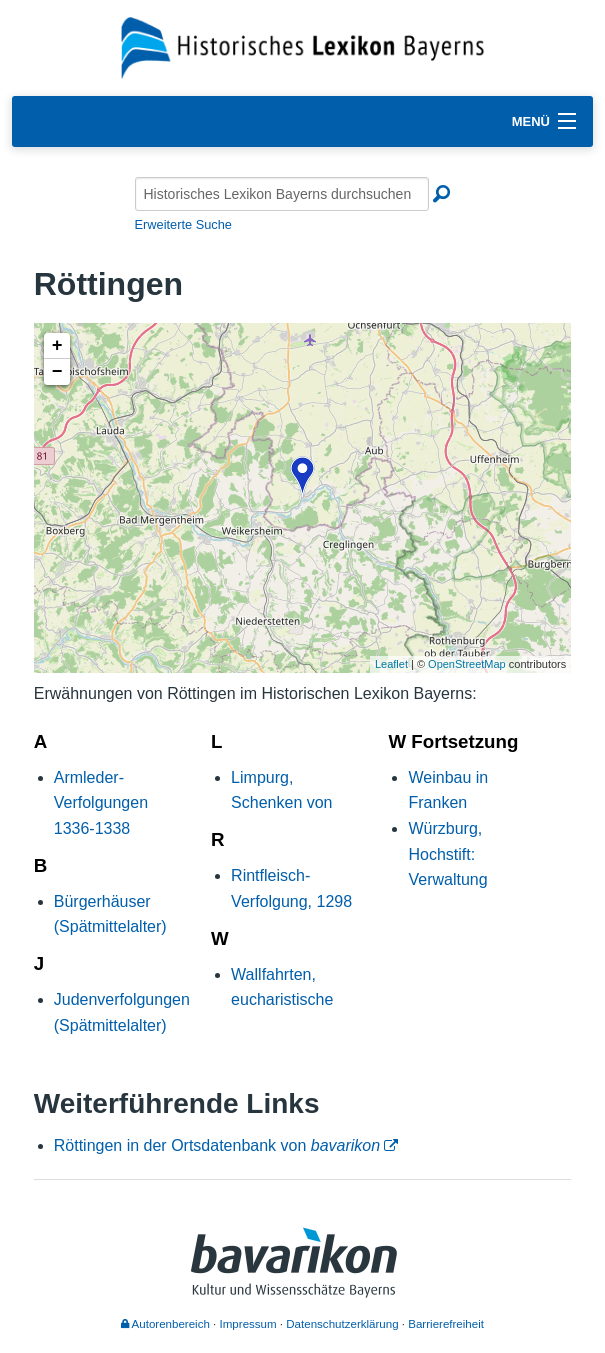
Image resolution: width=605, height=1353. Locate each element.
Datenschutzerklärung (342, 1324)
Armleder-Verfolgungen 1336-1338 (101, 803)
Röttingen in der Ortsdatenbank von (217, 1145)
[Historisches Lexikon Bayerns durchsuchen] (282, 194)
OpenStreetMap (467, 664)
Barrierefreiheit (446, 1324)
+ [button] (57, 346)
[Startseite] (302, 46)
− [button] (57, 372)
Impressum (248, 1324)
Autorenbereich (165, 1324)
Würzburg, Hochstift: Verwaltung (447, 854)
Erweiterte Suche (183, 224)
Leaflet (391, 664)
